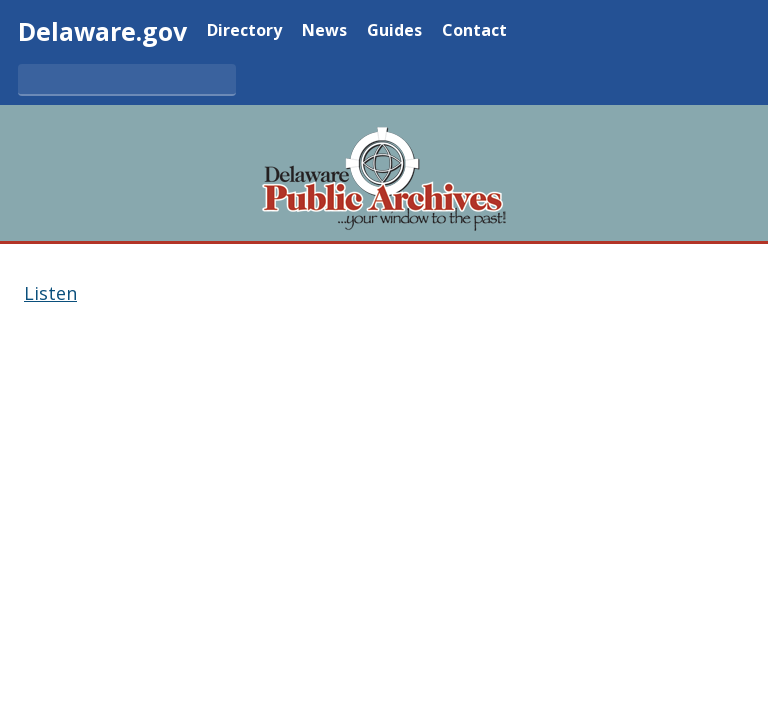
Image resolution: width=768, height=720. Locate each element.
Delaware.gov (102, 31)
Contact (474, 31)
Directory (244, 31)
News (324, 31)
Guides (394, 31)
